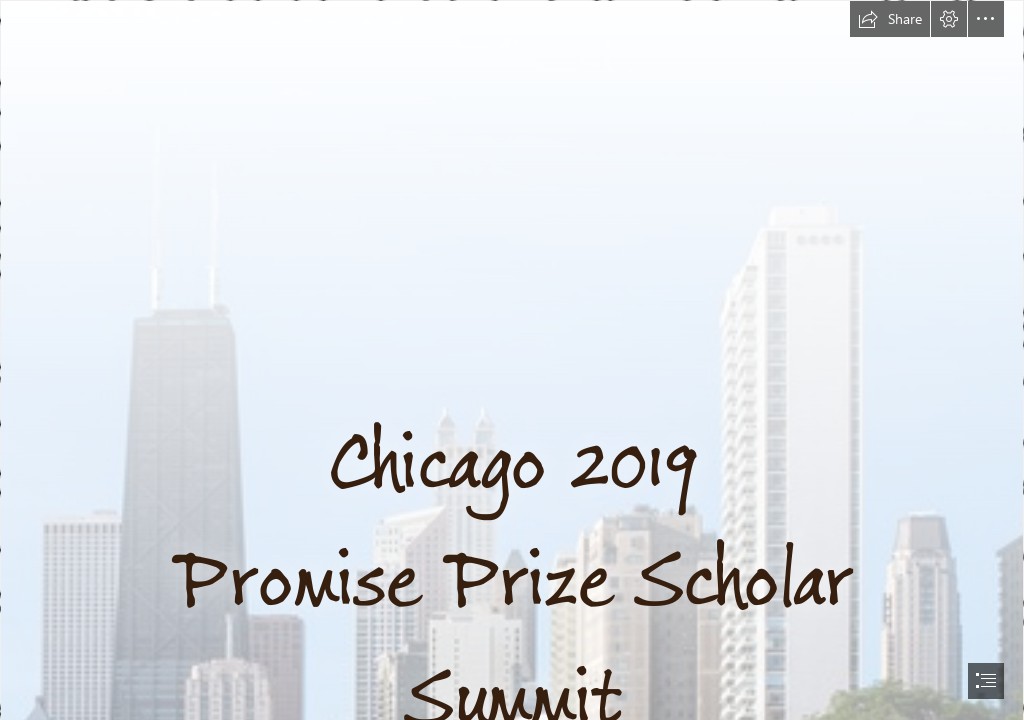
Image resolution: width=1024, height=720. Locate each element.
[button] (890, 19)
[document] (512, 360)
